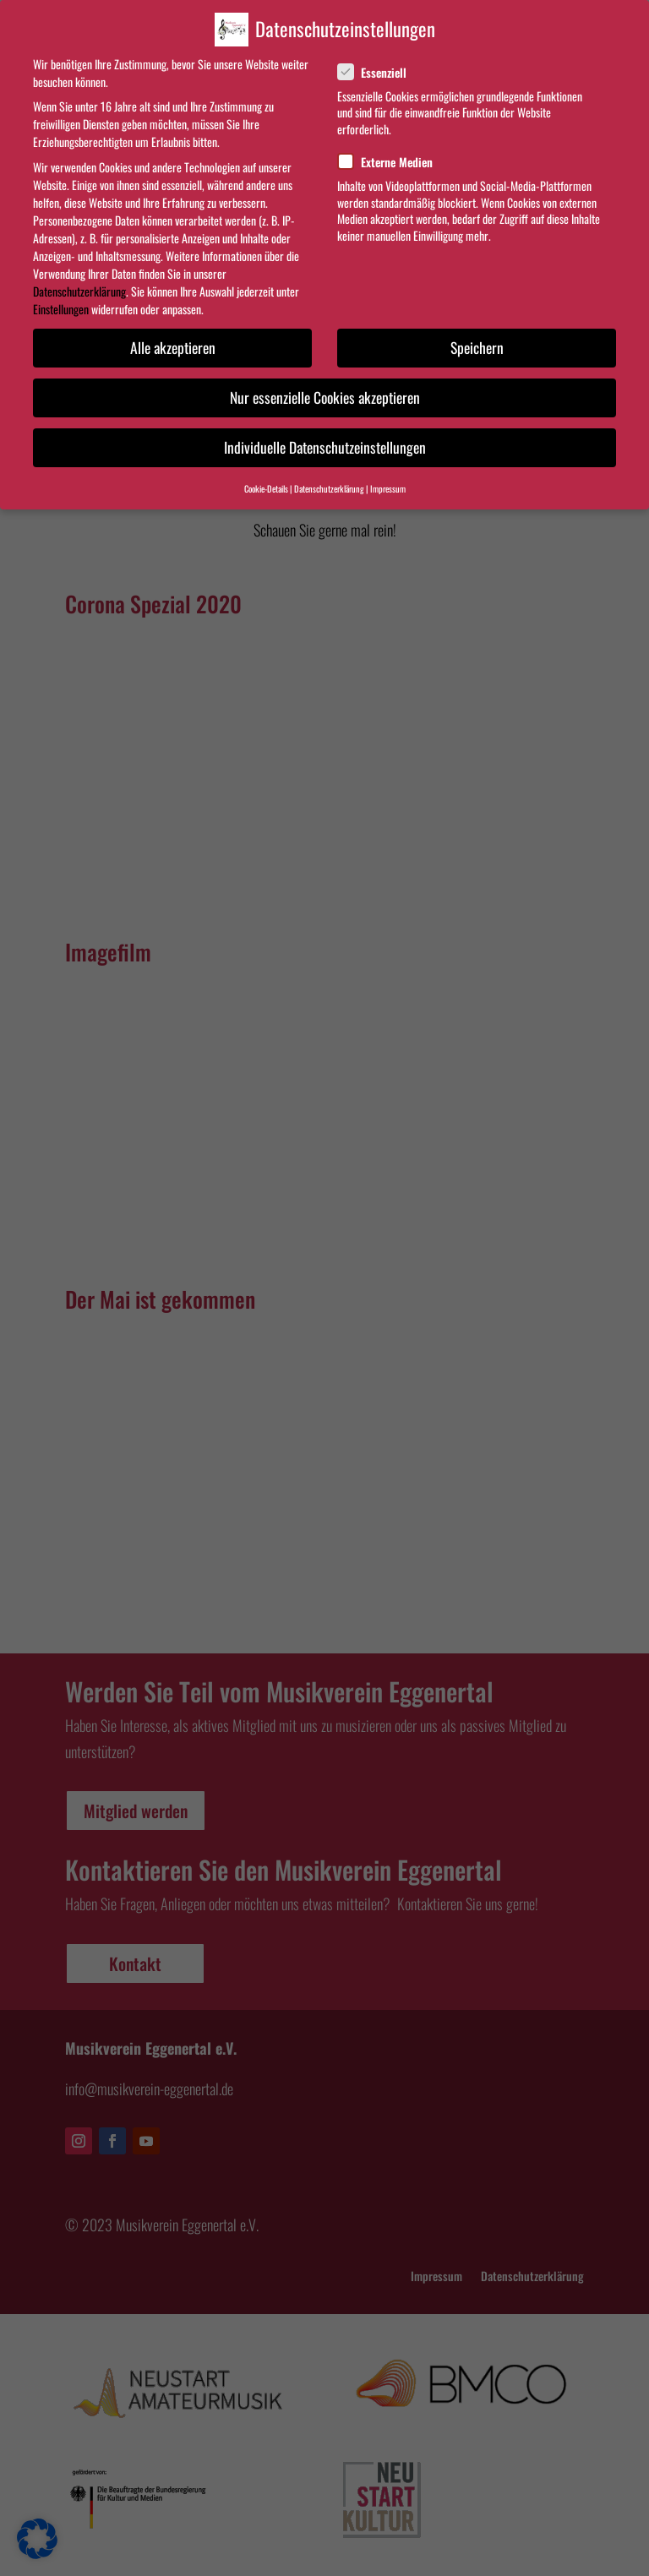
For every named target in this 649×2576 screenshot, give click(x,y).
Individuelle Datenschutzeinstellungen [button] (325, 447)
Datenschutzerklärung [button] (329, 488)
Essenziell (379, 72)
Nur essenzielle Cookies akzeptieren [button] (325, 397)
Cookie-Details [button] (266, 488)
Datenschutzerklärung (79, 291)
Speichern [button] (477, 347)
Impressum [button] (388, 488)
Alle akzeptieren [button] (172, 347)
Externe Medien (392, 162)
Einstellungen (61, 309)
